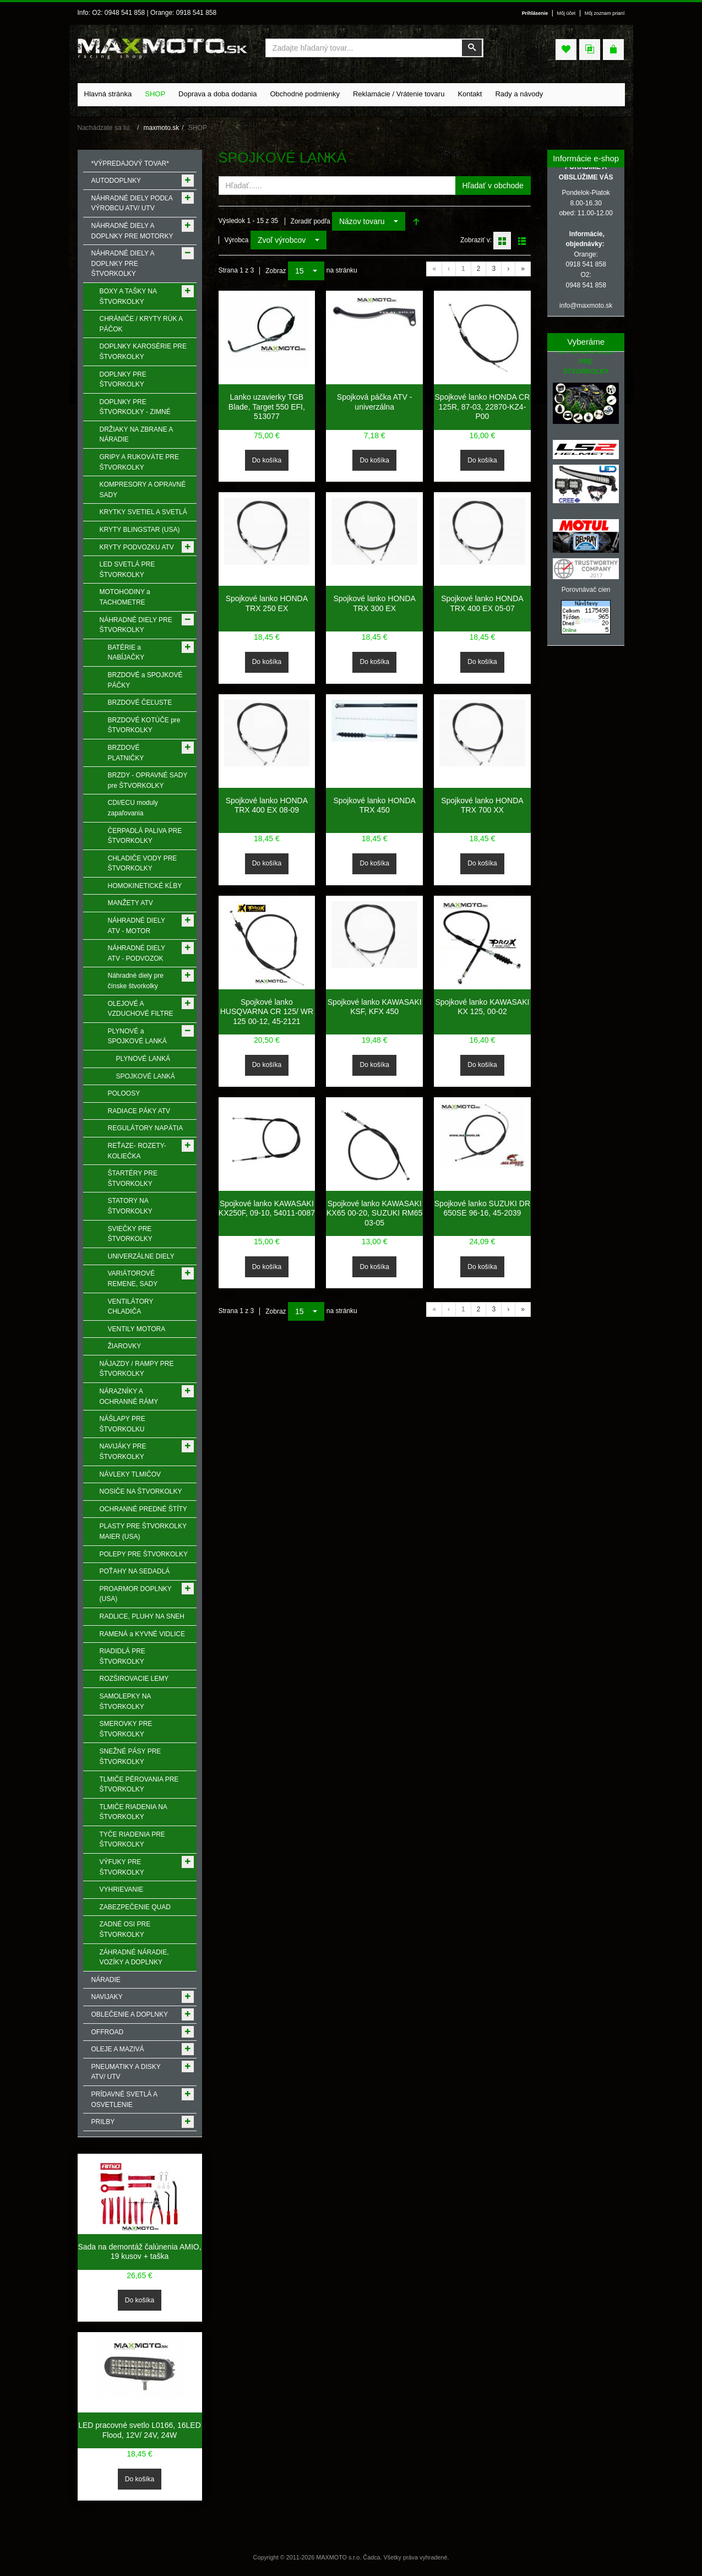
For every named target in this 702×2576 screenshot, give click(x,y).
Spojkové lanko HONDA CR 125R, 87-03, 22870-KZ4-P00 (482, 407)
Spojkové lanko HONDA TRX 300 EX (374, 603)
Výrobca (237, 240)
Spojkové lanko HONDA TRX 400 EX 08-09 (267, 805)
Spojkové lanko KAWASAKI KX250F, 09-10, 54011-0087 (267, 1208)
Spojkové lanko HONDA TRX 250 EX (267, 603)
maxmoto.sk (161, 128)
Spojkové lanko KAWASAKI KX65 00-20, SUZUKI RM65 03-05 (374, 1213)
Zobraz (275, 271)
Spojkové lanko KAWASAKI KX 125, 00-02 (482, 1007)
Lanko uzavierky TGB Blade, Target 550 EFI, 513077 (266, 407)
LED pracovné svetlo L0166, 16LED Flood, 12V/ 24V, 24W (139, 2430)
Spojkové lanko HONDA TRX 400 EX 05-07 (482, 603)
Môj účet (566, 13)
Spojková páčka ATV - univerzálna (374, 402)
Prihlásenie (535, 13)
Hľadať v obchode (493, 185)
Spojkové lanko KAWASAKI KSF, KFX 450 (375, 1007)
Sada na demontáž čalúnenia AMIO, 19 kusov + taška (139, 2251)
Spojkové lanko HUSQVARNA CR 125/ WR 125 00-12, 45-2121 (266, 1012)
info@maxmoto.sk (585, 305)
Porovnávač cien (586, 589)
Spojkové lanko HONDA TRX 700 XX (482, 805)
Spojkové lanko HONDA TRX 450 (374, 805)
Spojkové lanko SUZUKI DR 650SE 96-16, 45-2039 (482, 1208)
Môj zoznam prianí (605, 13)
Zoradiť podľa (310, 221)
